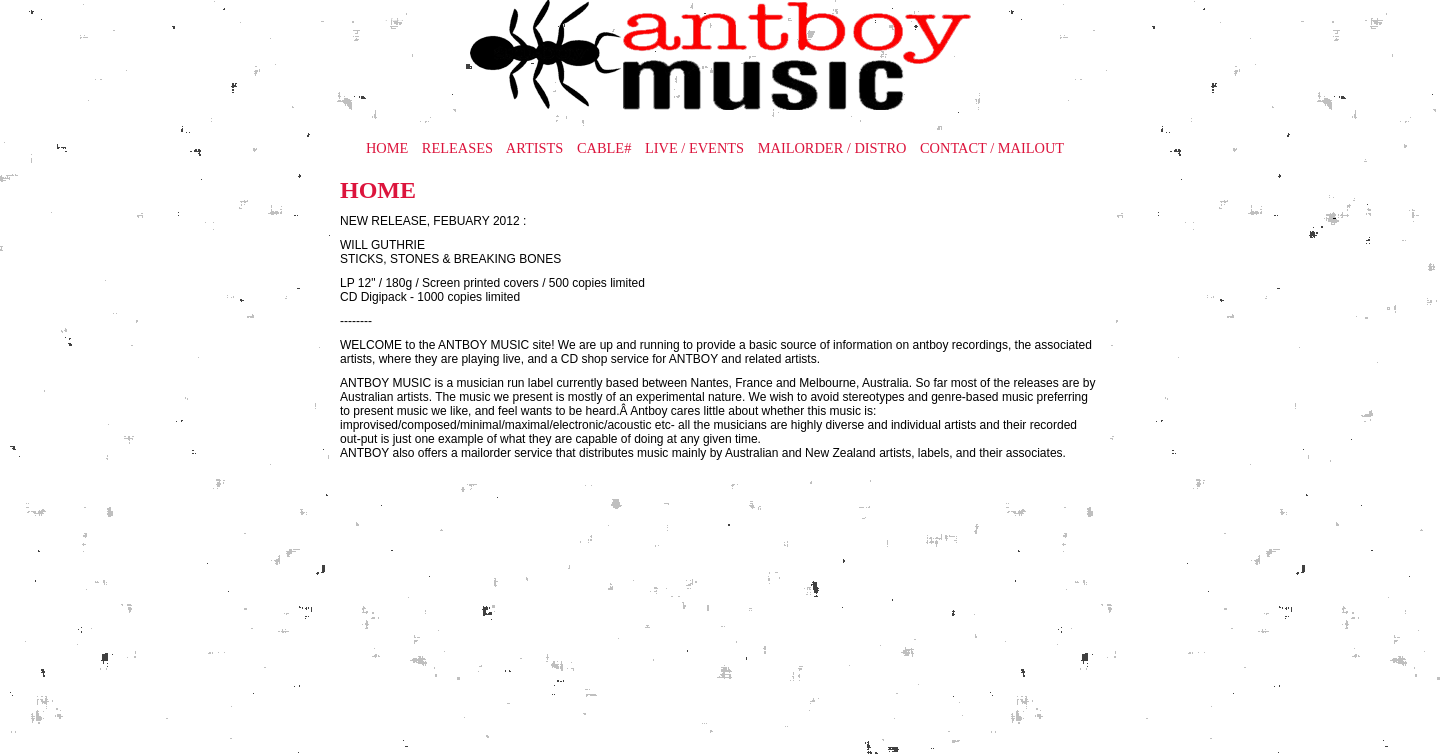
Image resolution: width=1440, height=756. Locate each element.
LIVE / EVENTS (694, 148)
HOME (387, 148)
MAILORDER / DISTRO (832, 148)
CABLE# (604, 148)
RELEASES (457, 148)
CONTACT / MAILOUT (992, 148)
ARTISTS (535, 148)
